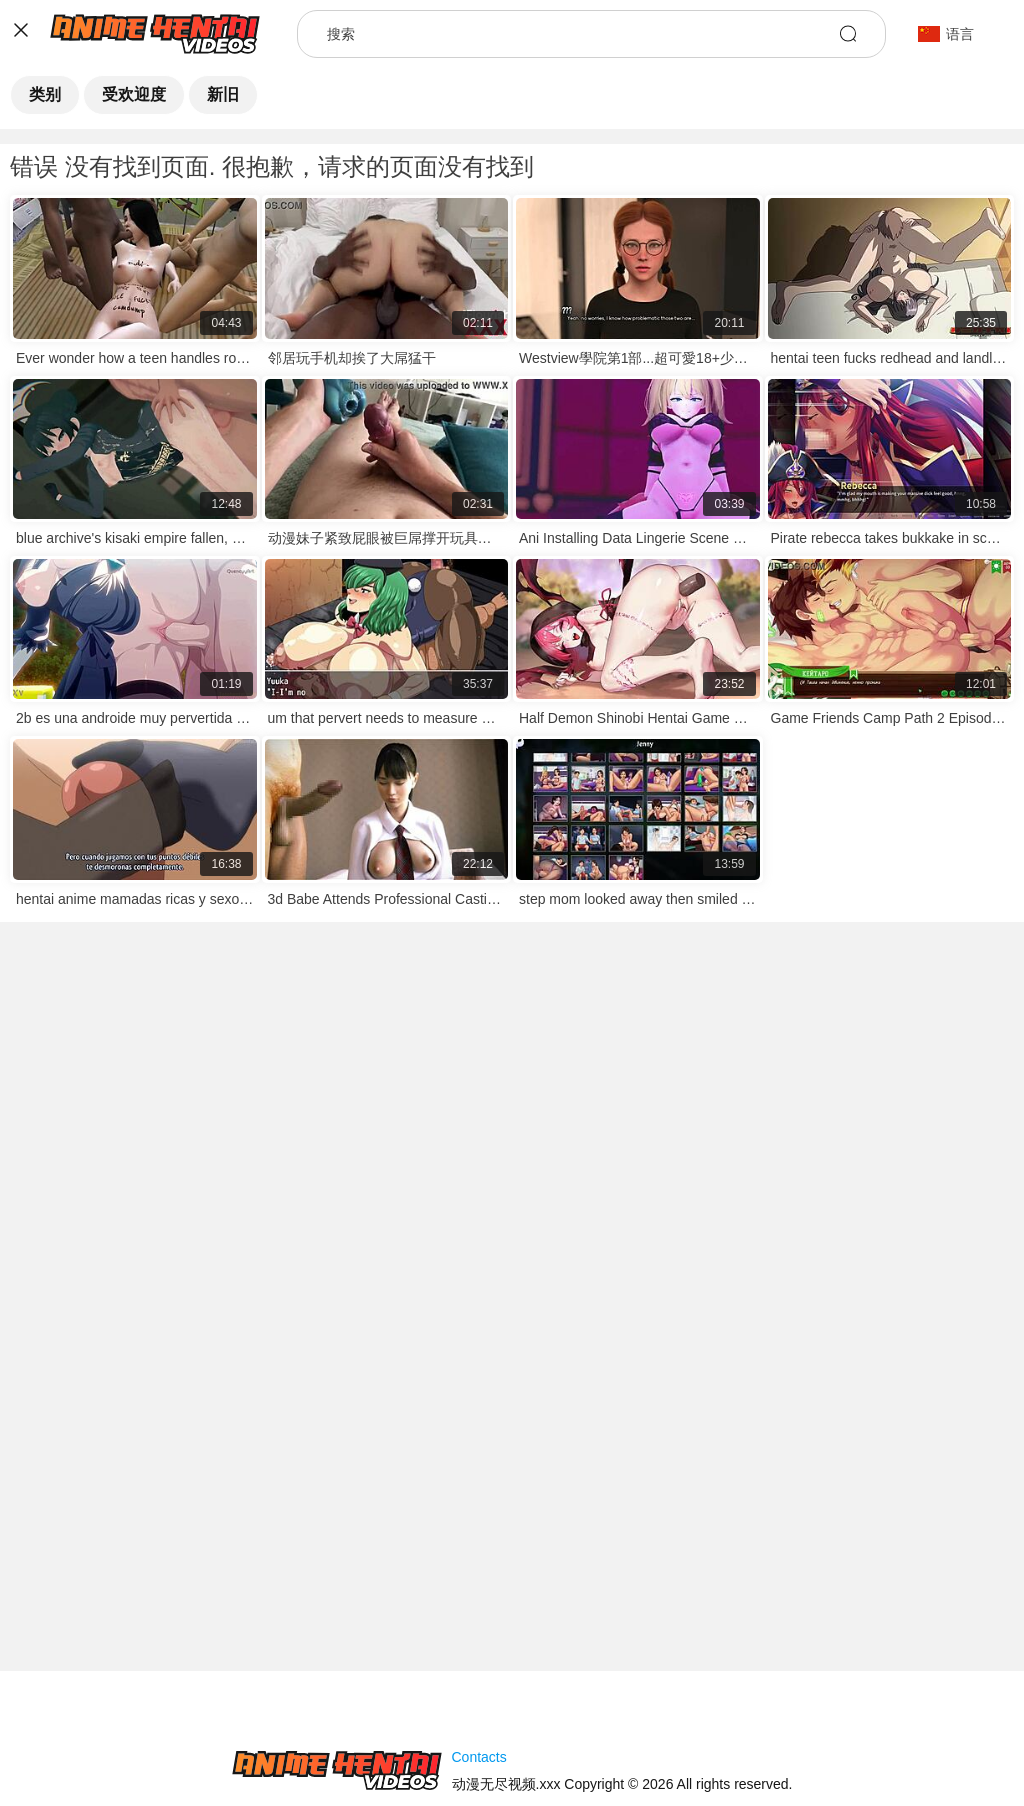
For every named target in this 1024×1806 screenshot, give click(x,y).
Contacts (479, 1757)
